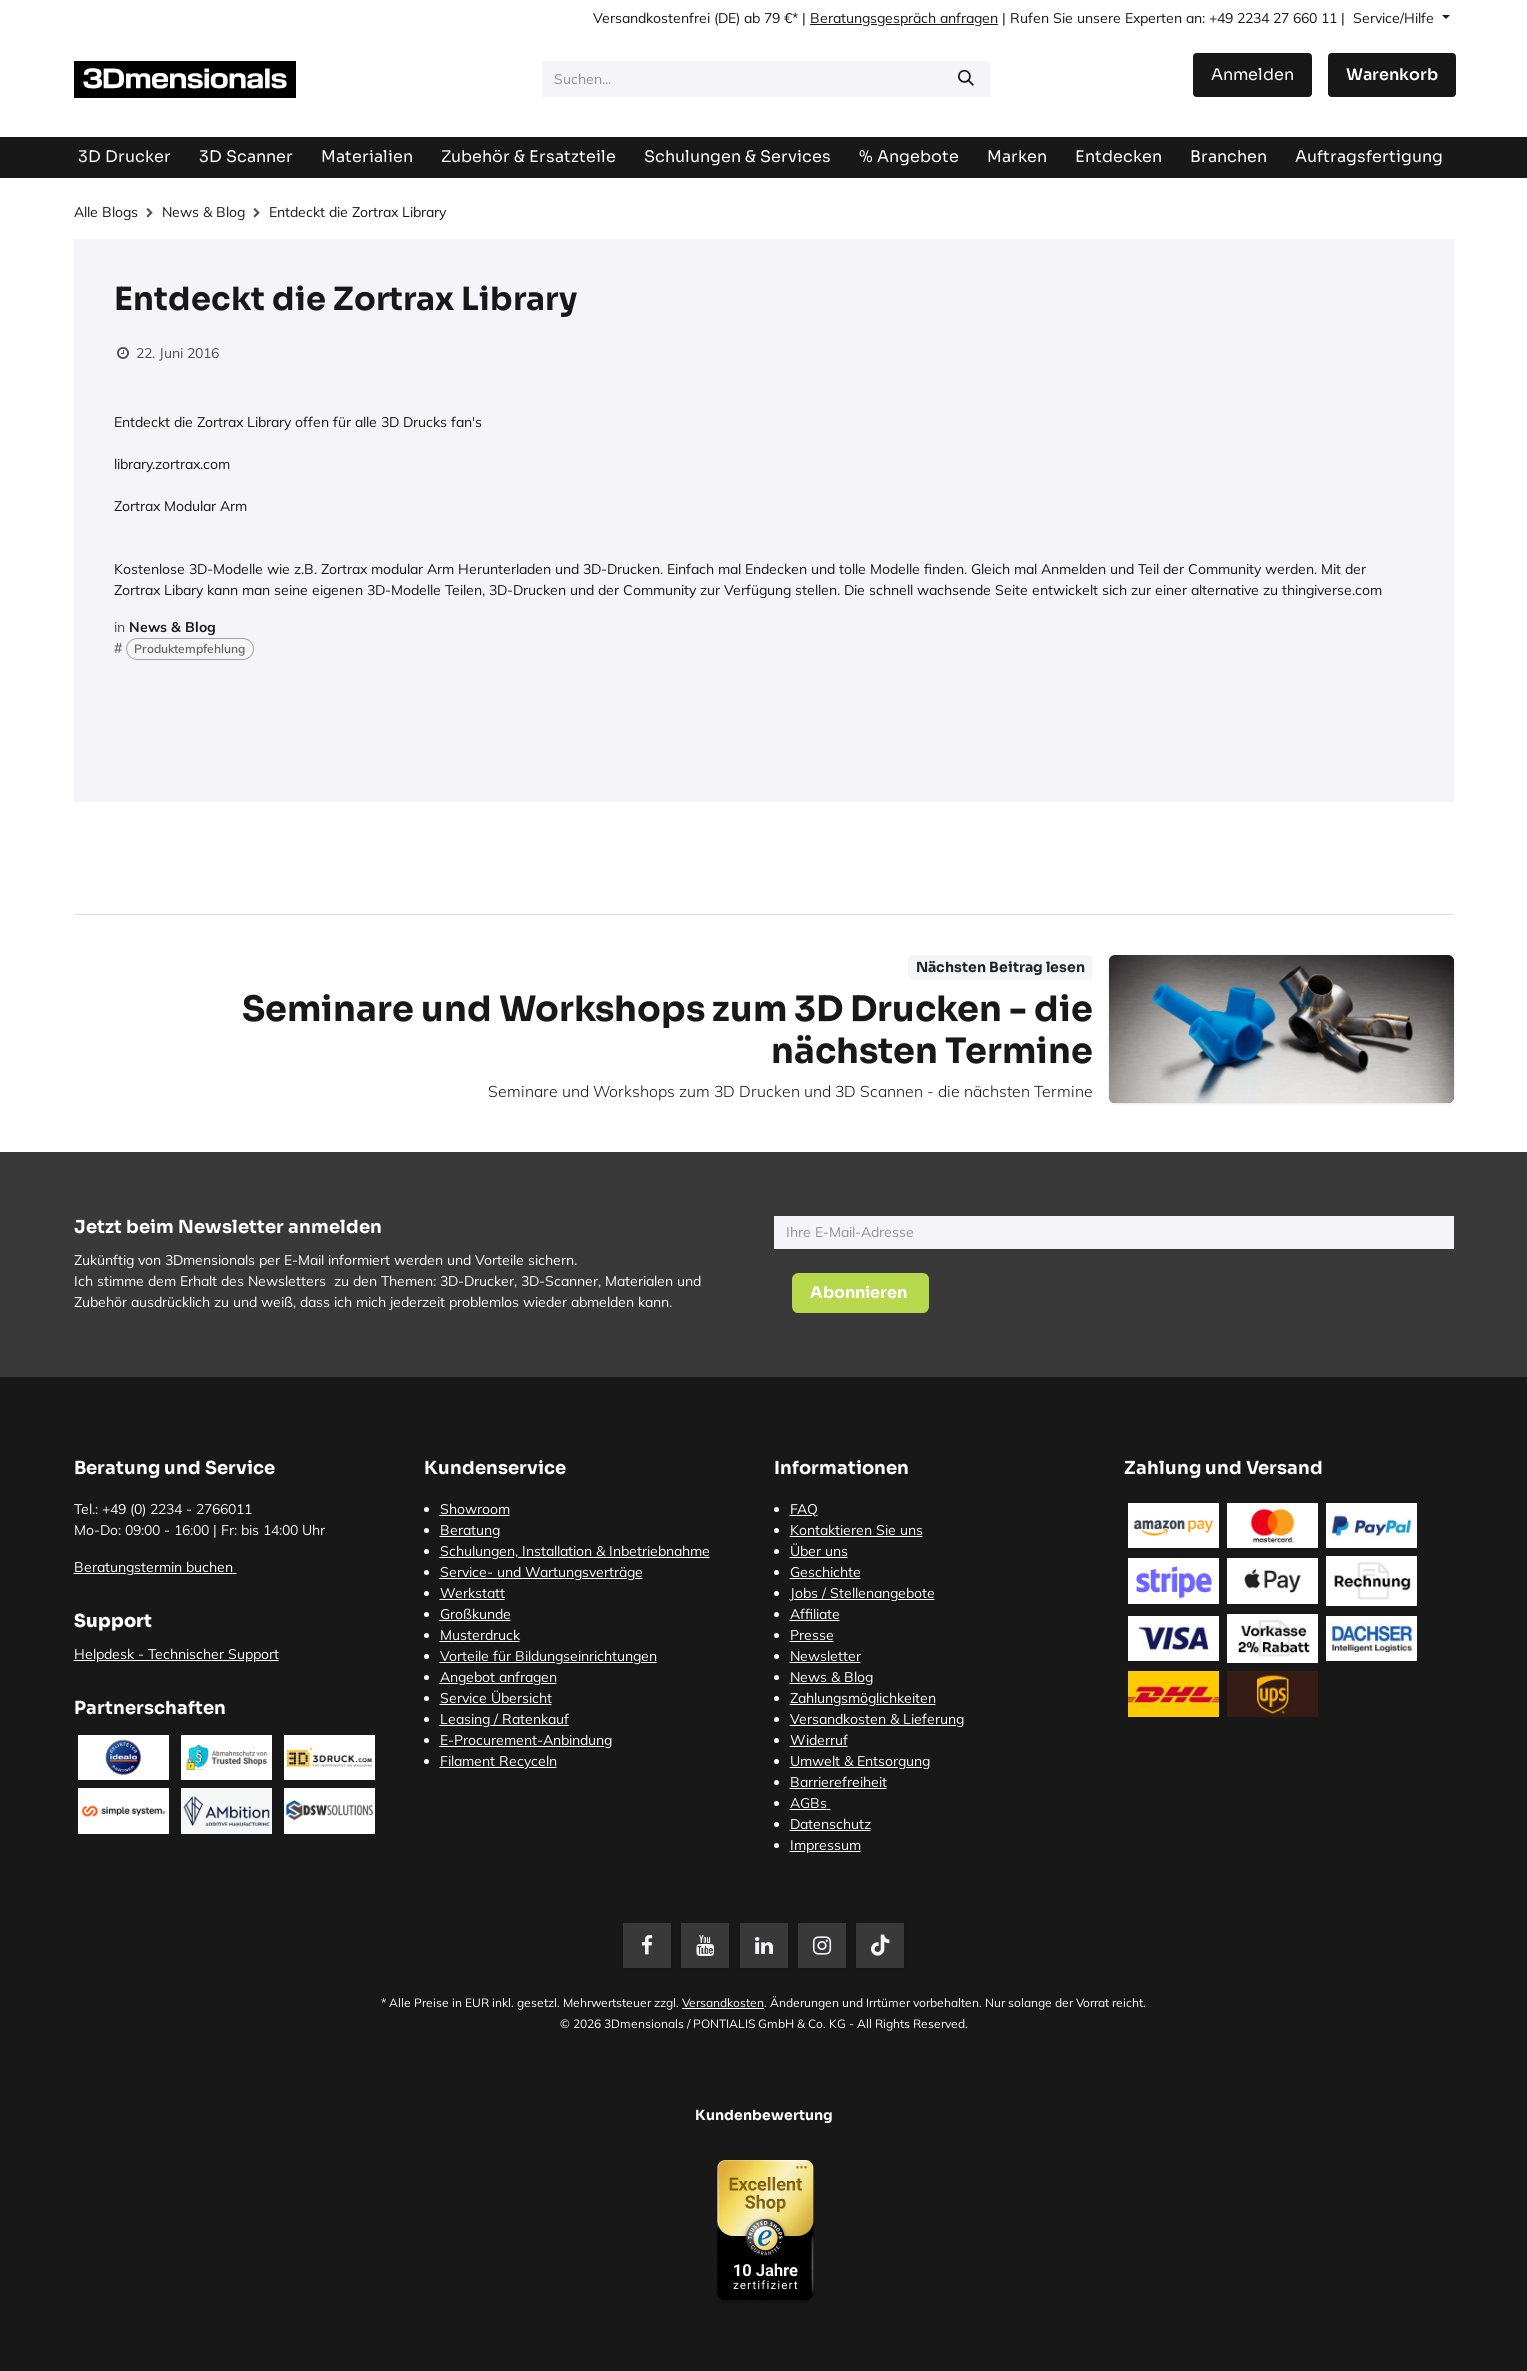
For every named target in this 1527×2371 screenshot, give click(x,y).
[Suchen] (966, 79)
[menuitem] (1369, 156)
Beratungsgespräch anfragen (904, 18)
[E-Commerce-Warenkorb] (1392, 75)
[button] (860, 1293)
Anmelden (1252, 74)
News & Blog (203, 212)
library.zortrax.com (172, 464)
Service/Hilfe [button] (1395, 18)
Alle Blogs (106, 212)
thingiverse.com (1332, 590)
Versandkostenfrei (651, 18)
